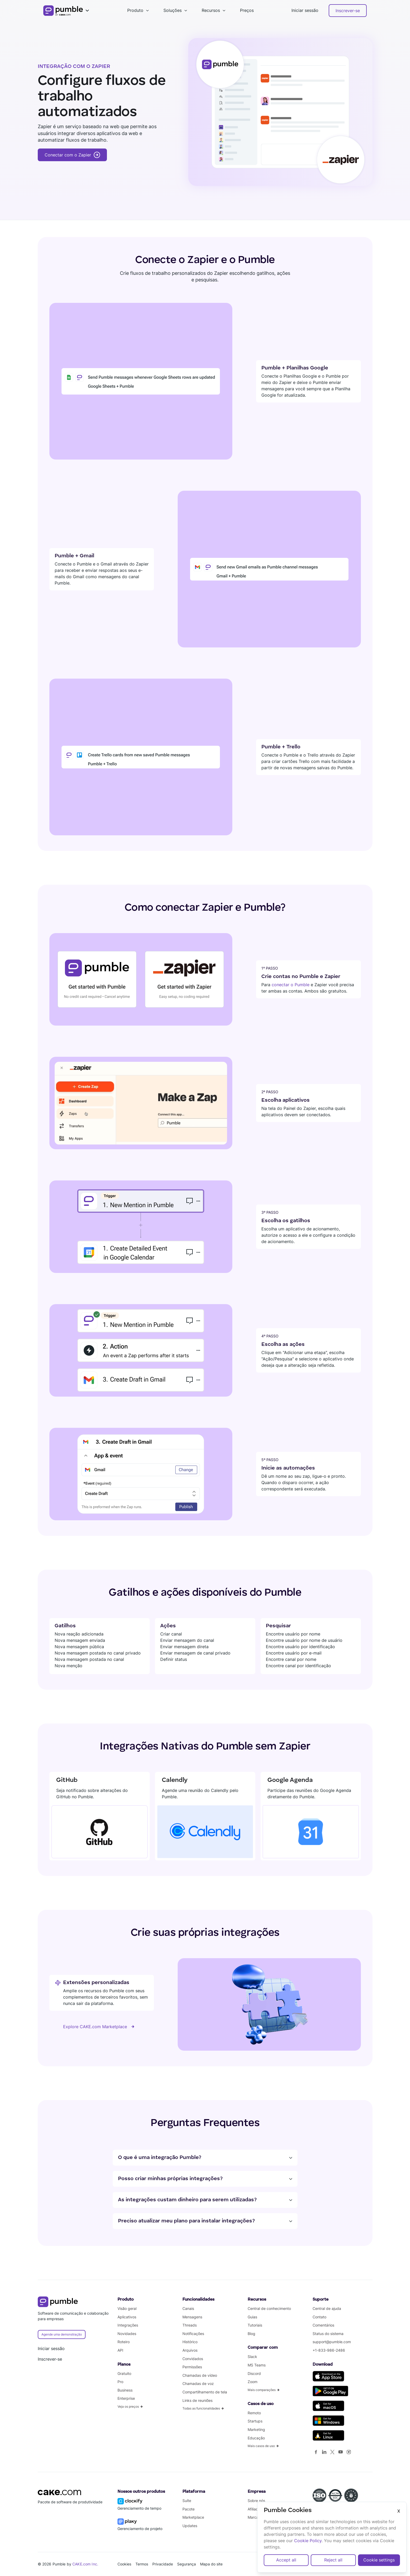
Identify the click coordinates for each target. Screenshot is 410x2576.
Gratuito (124, 2373)
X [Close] (398, 2511)
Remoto (254, 2413)
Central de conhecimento (269, 2308)
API (120, 2350)
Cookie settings (379, 2560)
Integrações (127, 2325)
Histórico (189, 2341)
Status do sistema (328, 2333)
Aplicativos (126, 2317)
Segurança (186, 2564)
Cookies (124, 2564)
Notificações (193, 2333)
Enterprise (126, 2398)
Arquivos (189, 2350)
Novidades (126, 2333)
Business (125, 2390)
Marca (253, 2517)
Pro (120, 2381)
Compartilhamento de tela (204, 2392)
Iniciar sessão (304, 10)
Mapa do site (211, 2564)
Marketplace (193, 2517)
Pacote (188, 2509)
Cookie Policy (308, 2540)
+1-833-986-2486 (329, 2350)
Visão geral (126, 2308)
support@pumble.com (332, 2341)
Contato (319, 2317)
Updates (189, 2525)
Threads (189, 2325)
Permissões (192, 2367)
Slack (252, 2356)
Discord (254, 2373)
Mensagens (192, 2317)
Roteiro (123, 2341)
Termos (141, 2564)
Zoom (252, 2381)
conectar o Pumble (290, 984)
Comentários (323, 2325)
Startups (255, 2421)
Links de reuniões (197, 2400)
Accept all (286, 2560)
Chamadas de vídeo (199, 2375)
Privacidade (162, 2564)
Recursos (211, 10)
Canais (188, 2308)
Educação (256, 2438)
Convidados (192, 2358)
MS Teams (257, 2365)
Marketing (256, 2429)
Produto (135, 10)
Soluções (172, 10)
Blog (251, 2333)
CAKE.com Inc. (85, 2564)
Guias (252, 2317)
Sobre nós (256, 2500)
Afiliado (254, 2509)
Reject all (333, 2560)
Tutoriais (255, 2325)
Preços (247, 10)
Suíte (186, 2500)
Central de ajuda (327, 2308)
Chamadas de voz (198, 2383)
